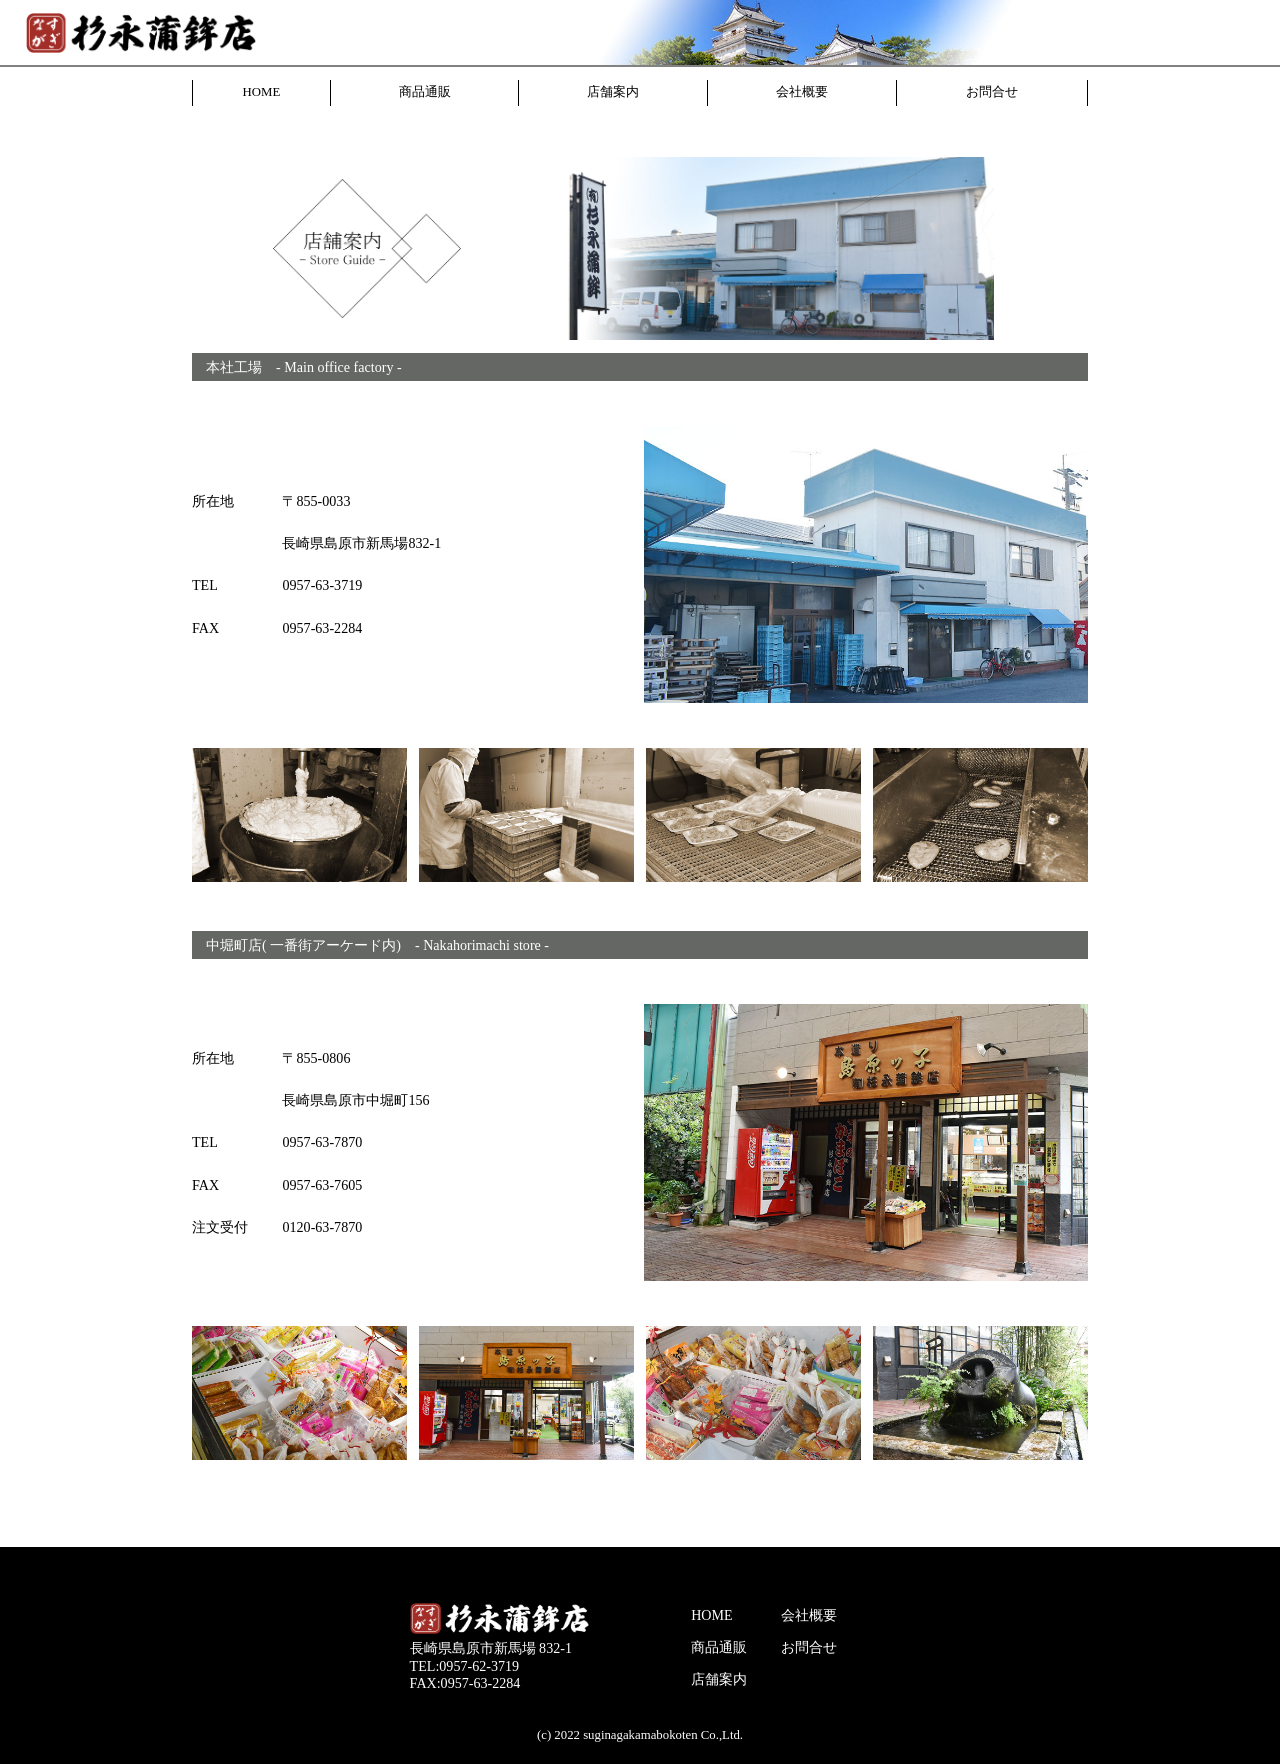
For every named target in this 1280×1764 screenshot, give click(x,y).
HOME (262, 92)
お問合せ (992, 92)
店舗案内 (613, 92)
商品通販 (425, 92)
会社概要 (802, 92)
